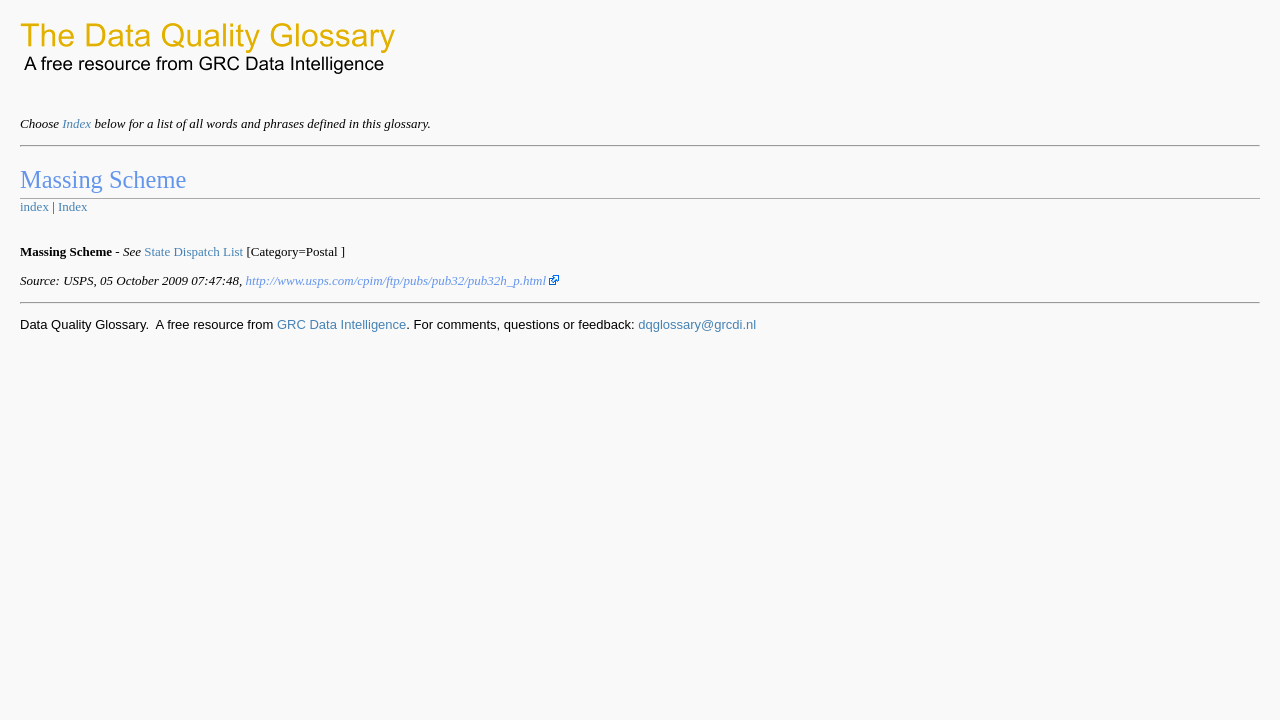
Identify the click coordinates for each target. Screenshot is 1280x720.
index (34, 206)
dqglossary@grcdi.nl (697, 324)
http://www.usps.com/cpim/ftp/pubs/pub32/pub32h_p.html (403, 280)
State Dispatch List (193, 251)
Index (76, 123)
